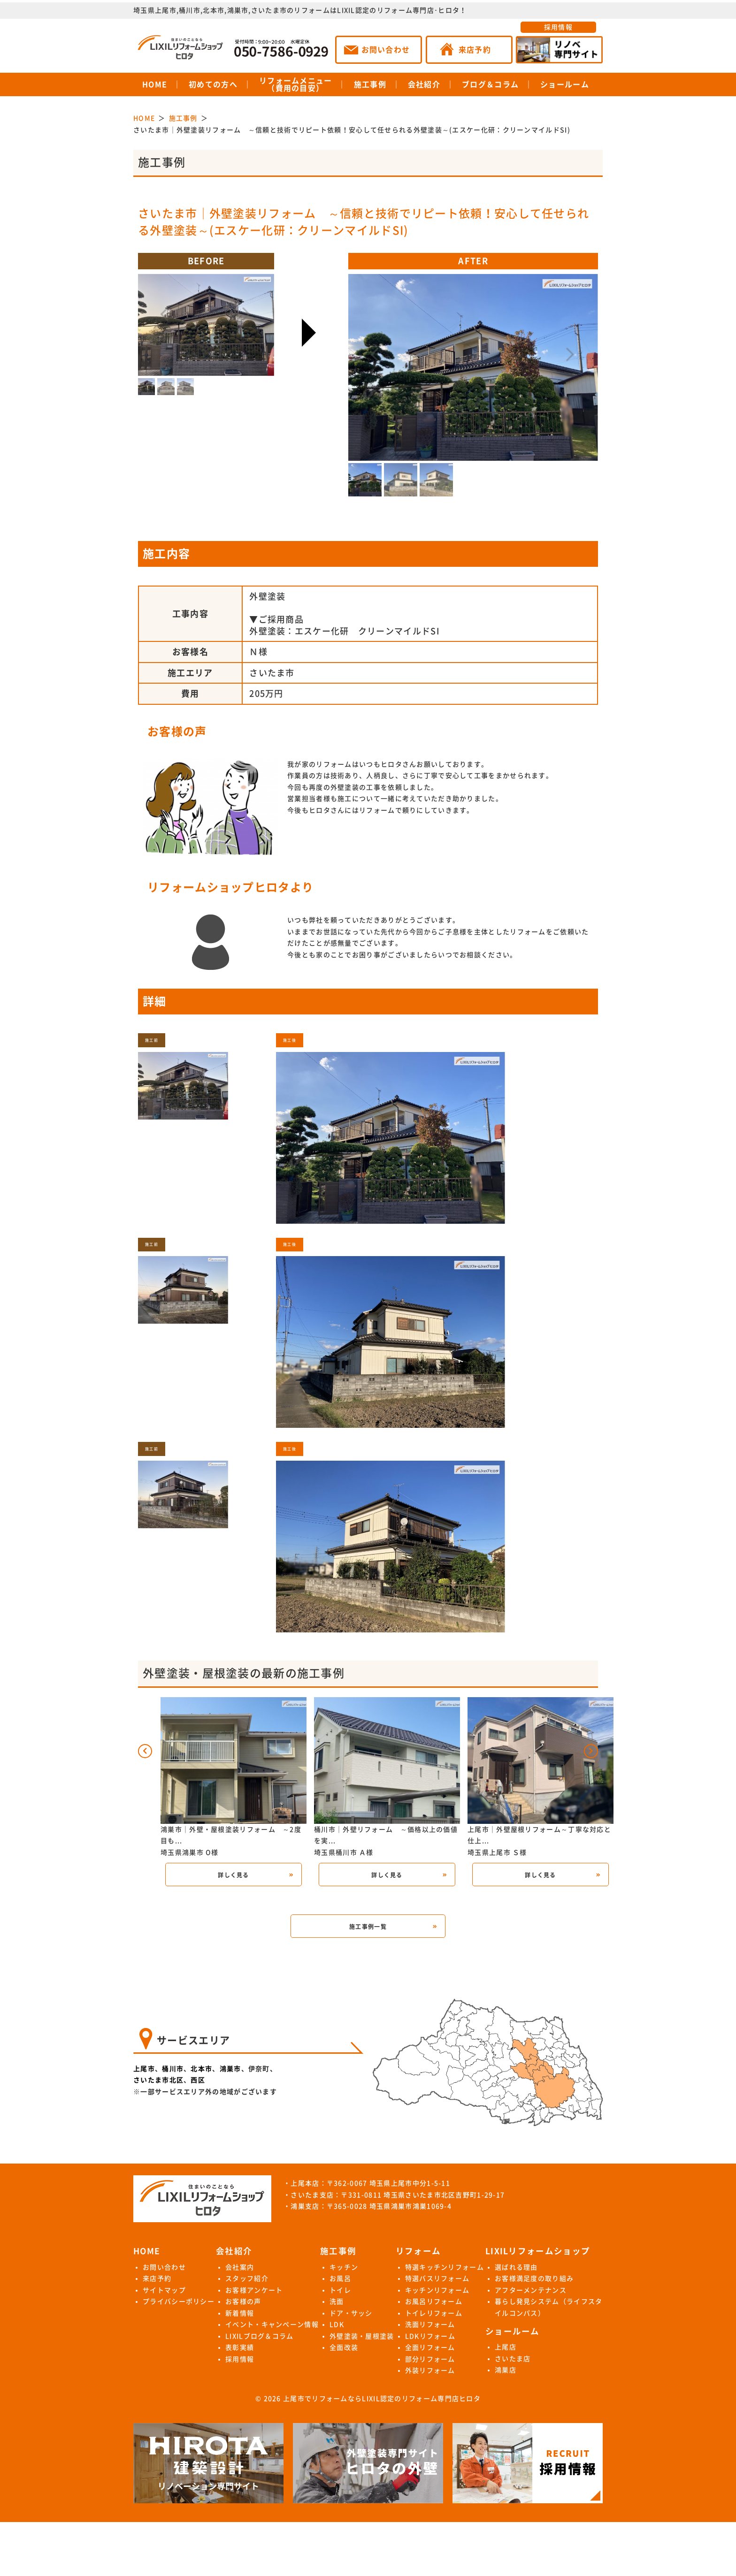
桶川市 (173, 2068)
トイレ (340, 2290)
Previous (428, 355)
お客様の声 (243, 2301)
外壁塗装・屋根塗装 (362, 2336)
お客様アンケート (254, 2290)
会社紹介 (424, 84)
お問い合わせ (164, 2267)
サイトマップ (164, 2290)
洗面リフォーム (430, 2324)
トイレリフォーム (433, 2313)
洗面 (337, 2301)
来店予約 (157, 2278)
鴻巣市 (230, 2068)
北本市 (201, 2068)
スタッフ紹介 (246, 2278)
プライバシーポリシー (179, 2301)
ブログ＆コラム (490, 84)
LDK (337, 2324)
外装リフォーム (430, 2370)
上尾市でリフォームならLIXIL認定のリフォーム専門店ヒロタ (382, 2398)
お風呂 (340, 2278)
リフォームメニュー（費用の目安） (295, 84)
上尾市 (144, 2068)
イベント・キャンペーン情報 (272, 2324)
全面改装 (344, 2347)
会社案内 (239, 2267)
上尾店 (505, 2347)
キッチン (344, 2267)
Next (518, 355)
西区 (198, 2080)
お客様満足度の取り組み (534, 2278)
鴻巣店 (505, 2370)
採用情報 (558, 27)
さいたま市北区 (158, 2080)
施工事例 (370, 84)
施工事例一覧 (368, 1926)
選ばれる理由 (516, 2267)
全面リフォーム (430, 2347)
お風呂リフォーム (433, 2301)
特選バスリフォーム (437, 2278)
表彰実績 (239, 2347)
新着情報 (239, 2313)
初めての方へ (213, 84)
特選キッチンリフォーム (444, 2267)
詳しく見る (233, 1875)
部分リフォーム (430, 2359)
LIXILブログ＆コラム (259, 2336)
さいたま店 (513, 2358)
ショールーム (564, 84)
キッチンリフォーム (437, 2290)
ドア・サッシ (351, 2313)
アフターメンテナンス (531, 2290)
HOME (154, 84)
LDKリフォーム (430, 2336)
